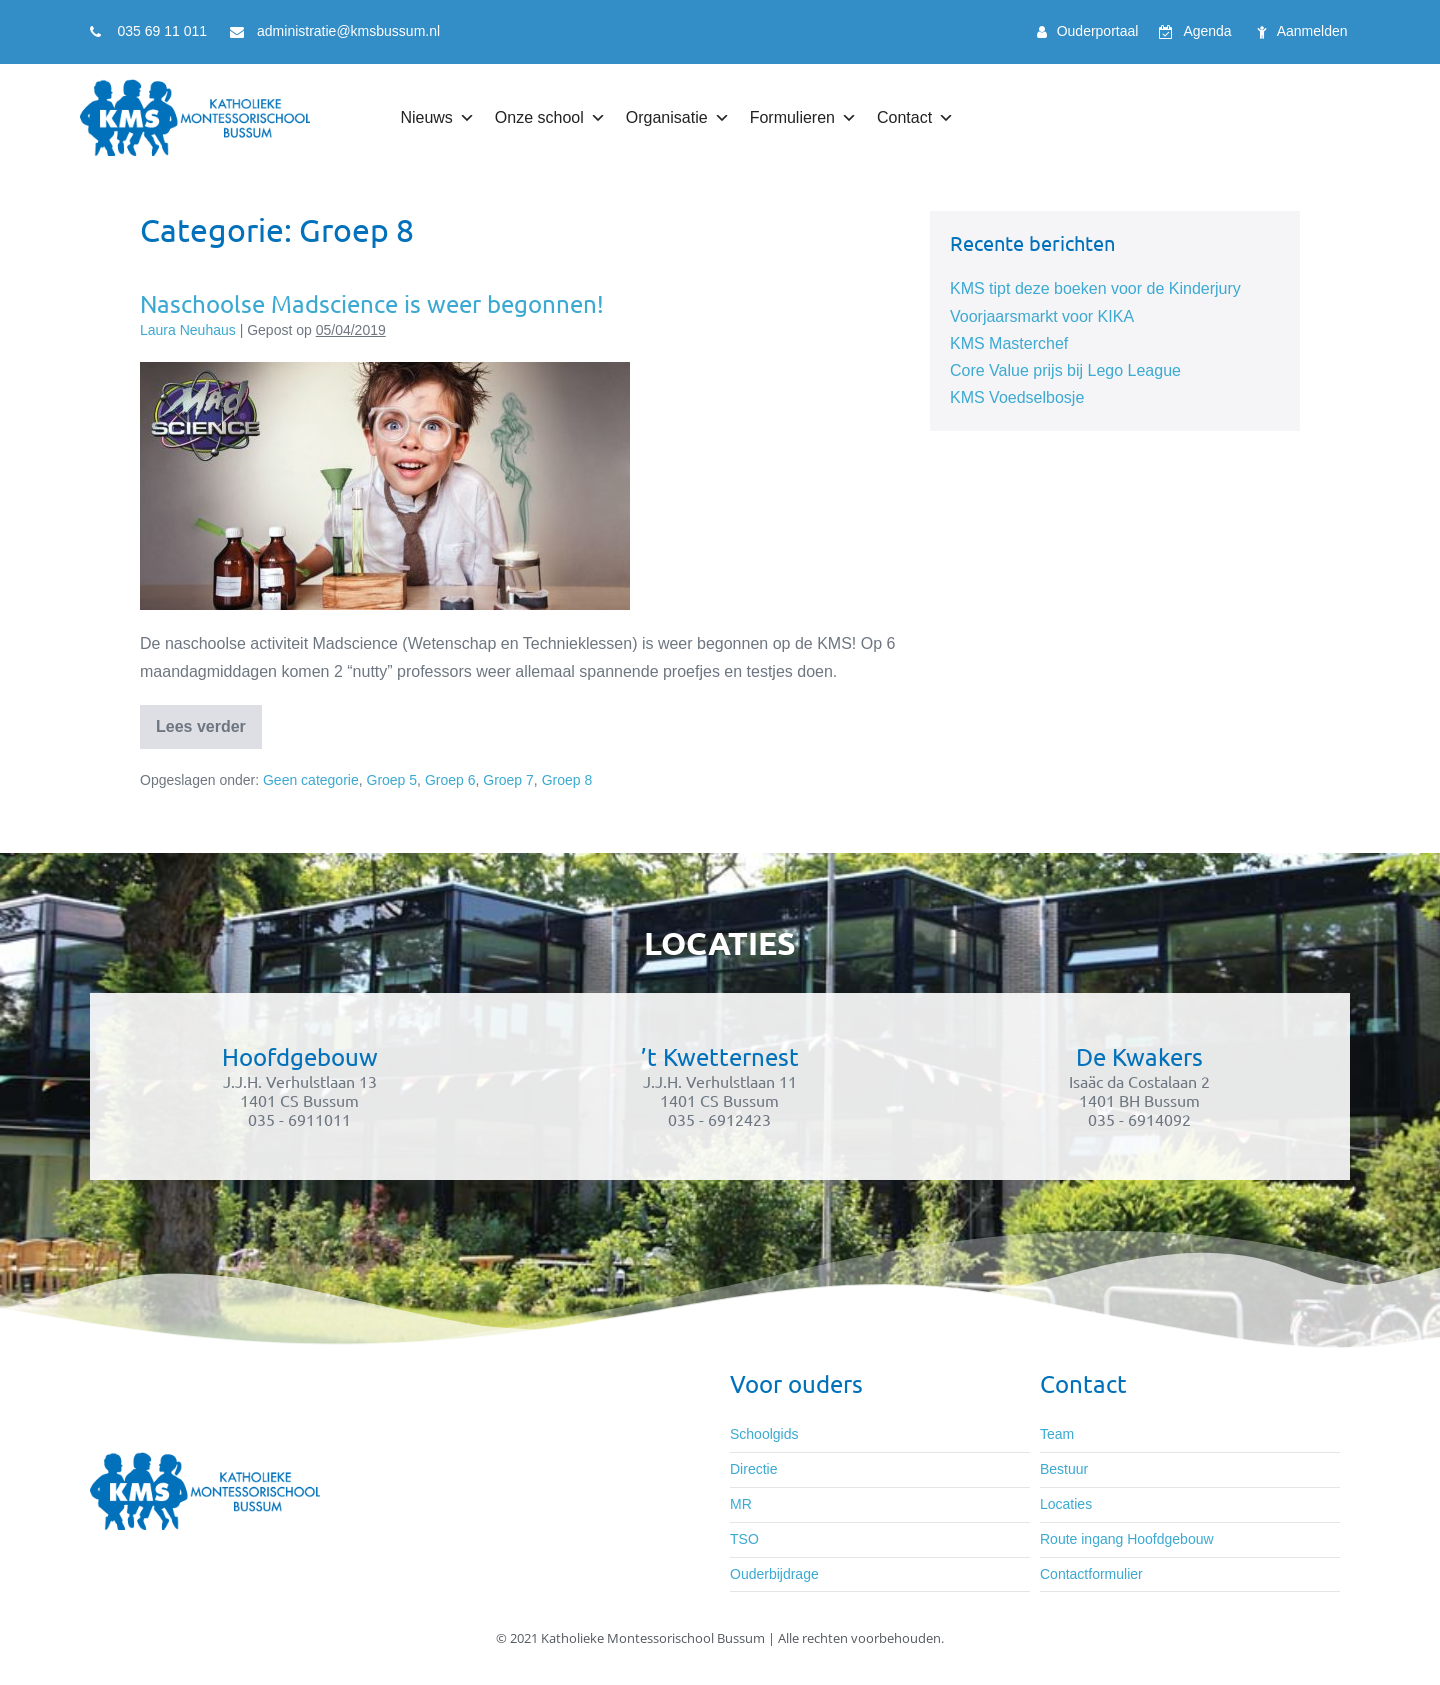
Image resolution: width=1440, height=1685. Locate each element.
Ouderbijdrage (774, 1574)
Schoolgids (764, 1434)
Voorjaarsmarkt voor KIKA (1042, 316)
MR (741, 1504)
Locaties (1066, 1504)
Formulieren (803, 118)
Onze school (550, 118)
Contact (915, 118)
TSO (744, 1539)
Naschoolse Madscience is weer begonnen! (372, 303)
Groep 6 (450, 780)
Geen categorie (311, 780)
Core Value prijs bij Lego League (1065, 370)
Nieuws (437, 118)
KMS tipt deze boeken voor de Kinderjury (1095, 288)
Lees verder (209, 720)
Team (1057, 1434)
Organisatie (678, 118)
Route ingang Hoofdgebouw (1127, 1539)
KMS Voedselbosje (1017, 397)
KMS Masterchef (1009, 343)
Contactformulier (1091, 1574)
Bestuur (1064, 1469)
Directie (753, 1469)
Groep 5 (392, 780)
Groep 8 (567, 780)
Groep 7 (508, 780)
